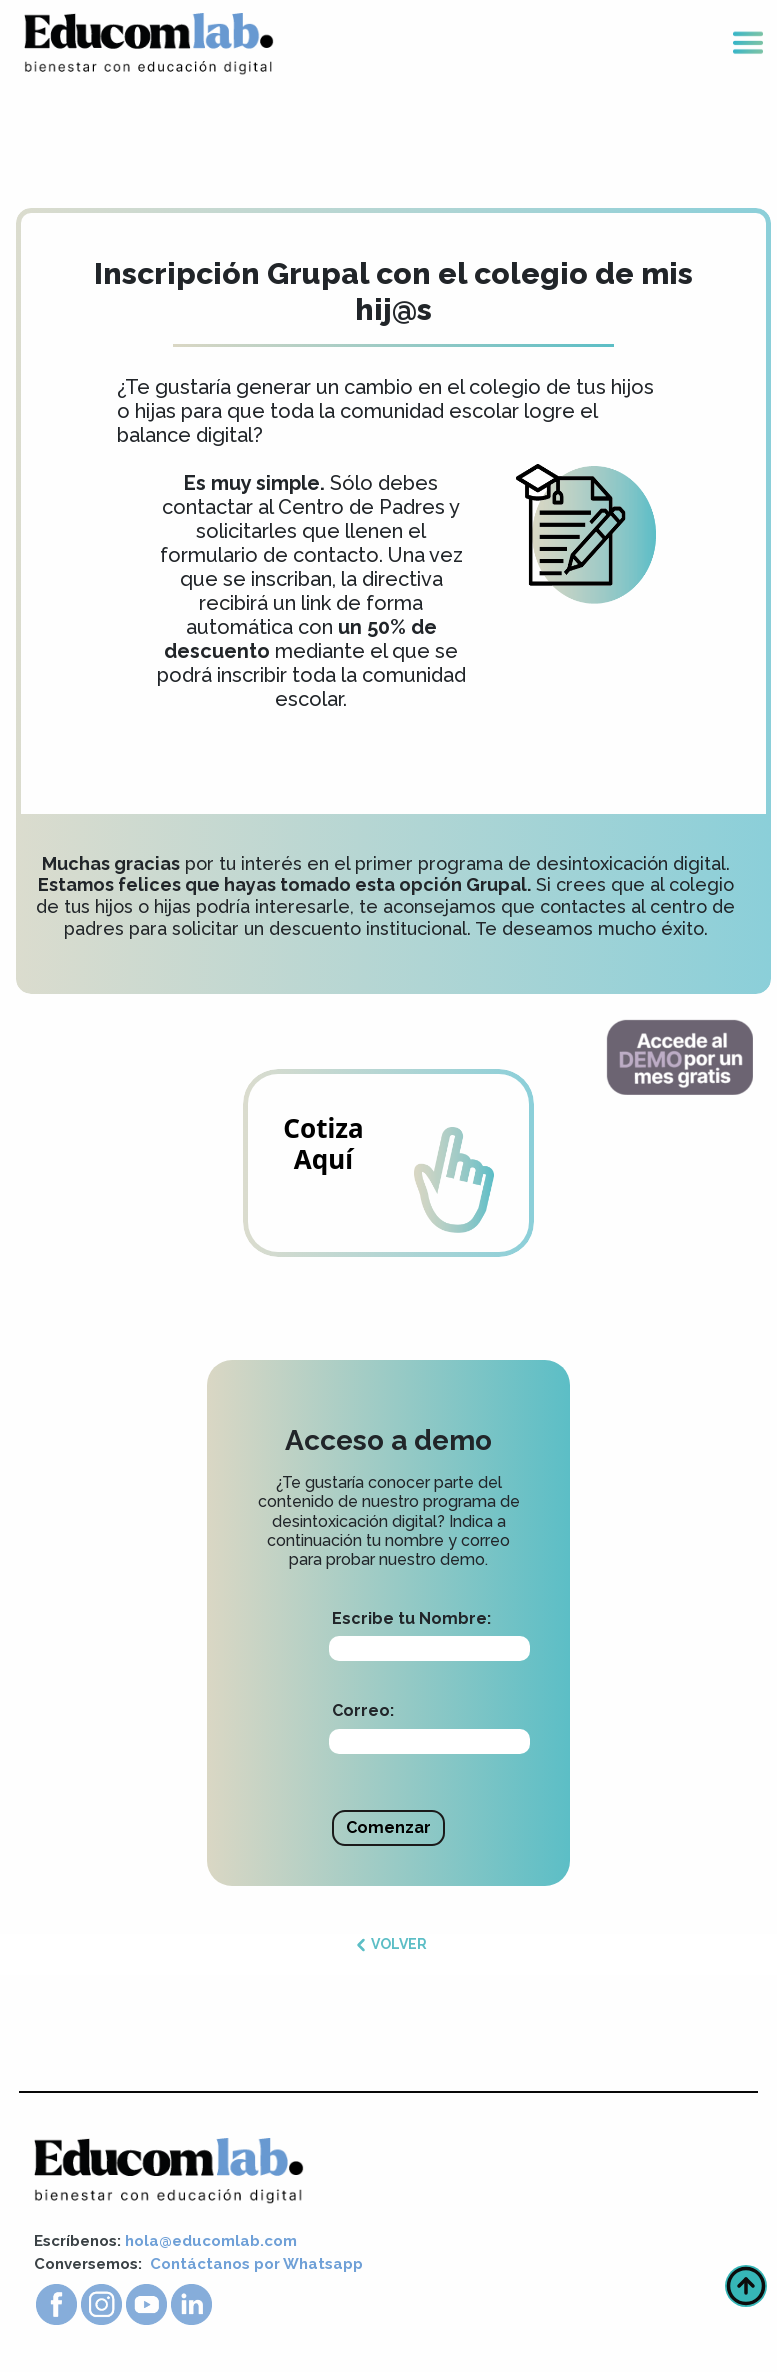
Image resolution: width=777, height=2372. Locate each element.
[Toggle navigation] (748, 44)
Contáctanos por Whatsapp (256, 2264)
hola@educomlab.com (211, 2241)
